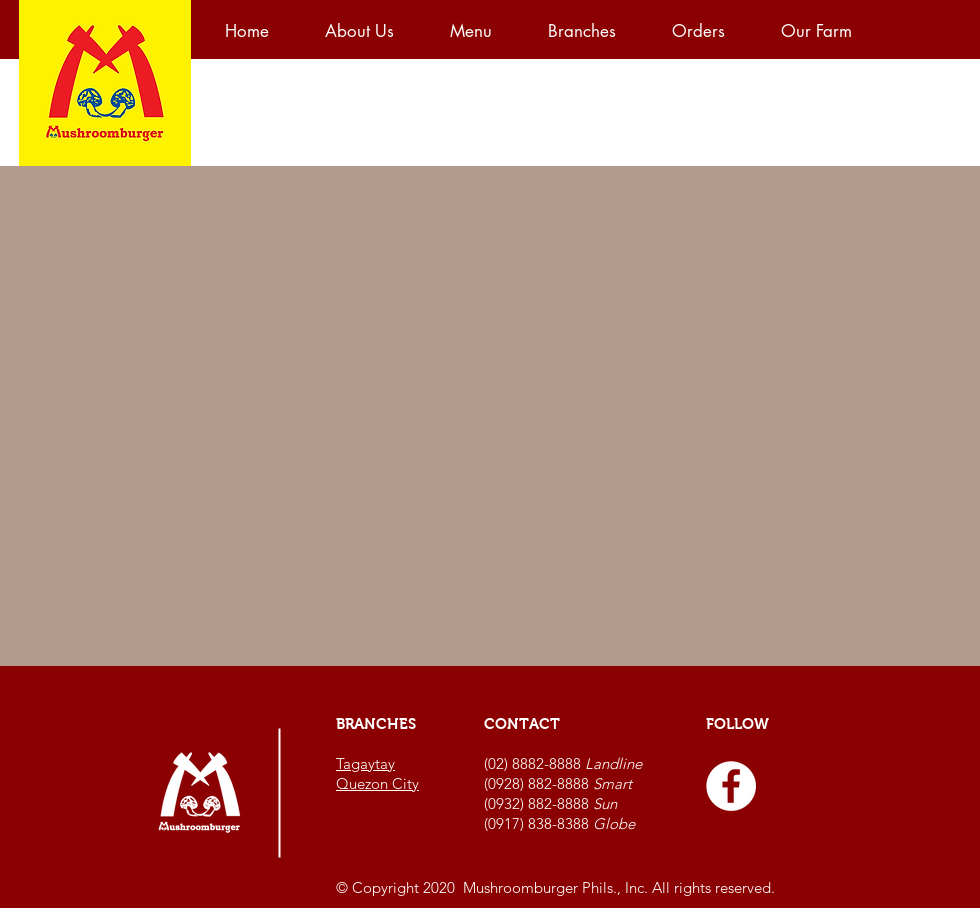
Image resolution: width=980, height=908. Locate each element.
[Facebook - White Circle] (731, 786)
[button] (484, 31)
